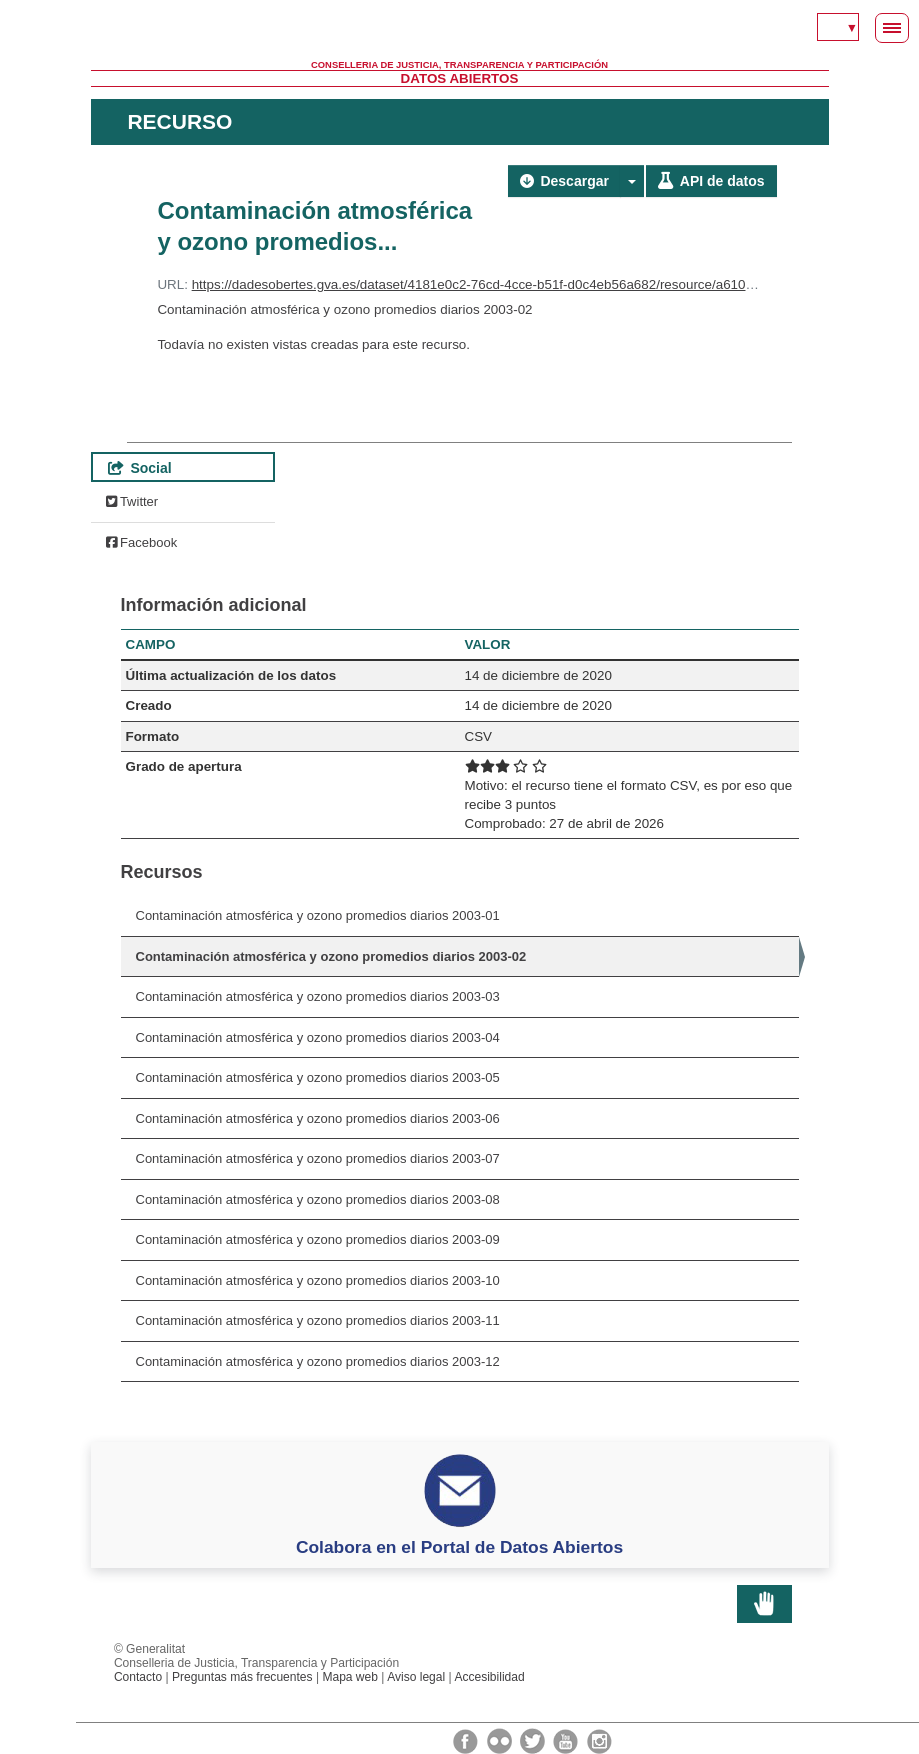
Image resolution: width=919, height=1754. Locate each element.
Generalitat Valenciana (460, 30)
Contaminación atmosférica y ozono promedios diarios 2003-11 (318, 1320)
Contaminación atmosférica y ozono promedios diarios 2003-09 (318, 1239)
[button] (632, 181)
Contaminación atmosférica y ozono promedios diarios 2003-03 (318, 996)
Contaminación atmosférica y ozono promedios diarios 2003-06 (318, 1118)
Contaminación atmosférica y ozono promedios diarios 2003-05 (318, 1077)
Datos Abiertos (460, 78)
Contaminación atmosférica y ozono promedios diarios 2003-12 (318, 1361)
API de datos (711, 181)
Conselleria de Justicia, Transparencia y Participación (459, 65)
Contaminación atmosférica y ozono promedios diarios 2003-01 (318, 915)
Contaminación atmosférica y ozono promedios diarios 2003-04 (318, 1037)
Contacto (138, 1677)
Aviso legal (416, 1677)
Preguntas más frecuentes (242, 1677)
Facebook (142, 542)
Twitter (132, 501)
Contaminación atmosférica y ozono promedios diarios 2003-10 (318, 1280)
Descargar (564, 181)
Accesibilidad (489, 1677)
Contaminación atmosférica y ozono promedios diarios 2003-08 (318, 1199)
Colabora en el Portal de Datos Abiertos (459, 1547)
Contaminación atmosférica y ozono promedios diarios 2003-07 (318, 1158)
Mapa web (350, 1677)
